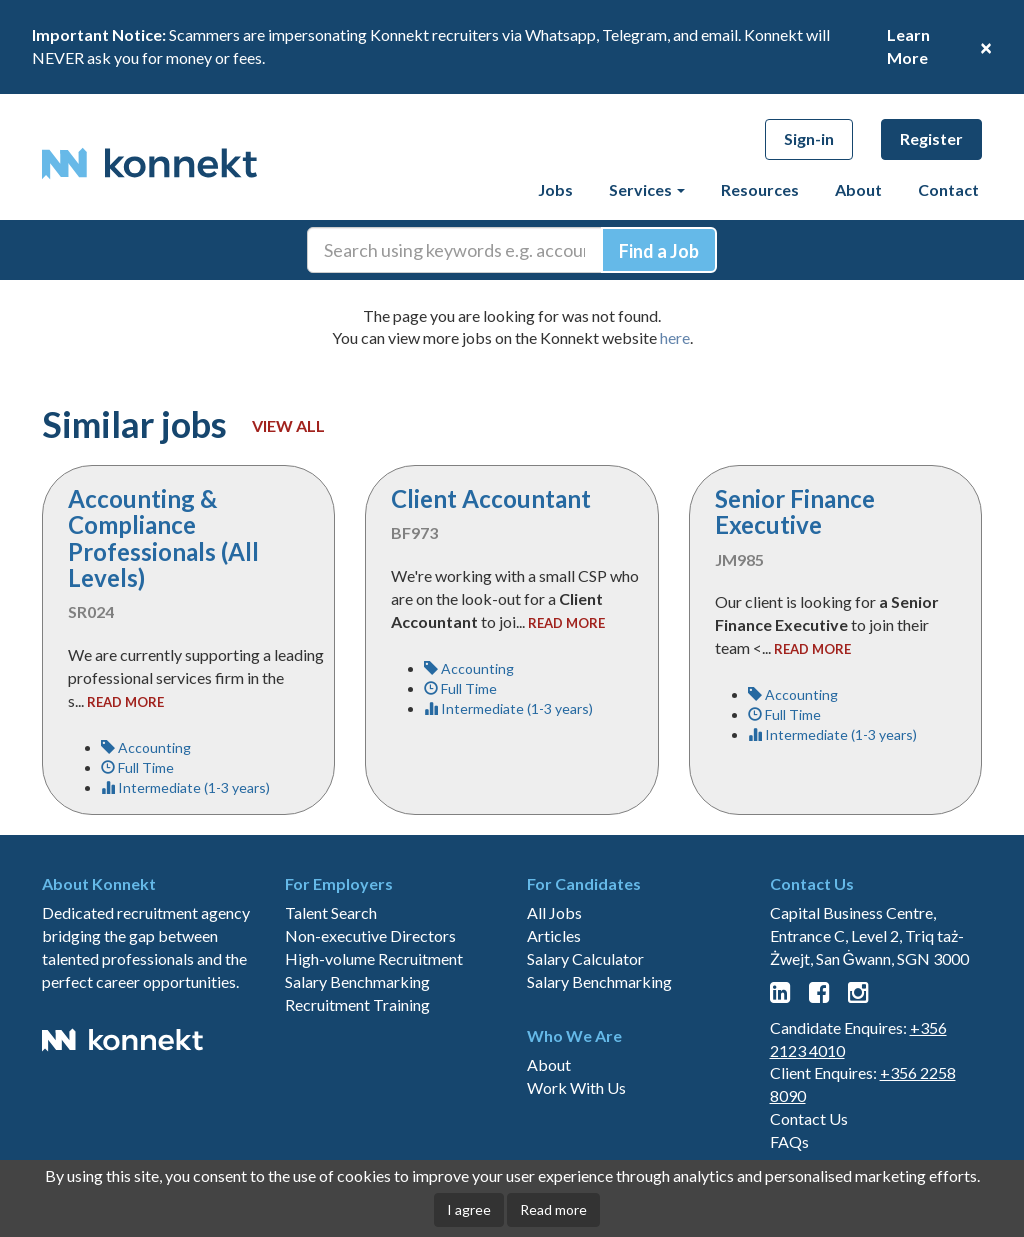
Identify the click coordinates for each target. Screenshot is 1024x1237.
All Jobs (554, 912)
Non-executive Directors (370, 935)
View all (288, 425)
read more (125, 702)
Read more (553, 1209)
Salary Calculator (585, 958)
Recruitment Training (357, 1004)
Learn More (908, 46)
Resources (760, 189)
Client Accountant (491, 498)
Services (647, 189)
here (675, 337)
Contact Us (809, 1118)
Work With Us (576, 1087)
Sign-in (809, 138)
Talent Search (331, 912)
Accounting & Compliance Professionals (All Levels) (163, 538)
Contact (948, 189)
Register (931, 138)
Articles (554, 935)
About (858, 189)
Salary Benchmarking (357, 981)
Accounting (146, 747)
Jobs (555, 189)
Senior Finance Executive (795, 511)
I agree (469, 1209)
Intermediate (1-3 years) (185, 787)
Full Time (137, 767)
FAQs (789, 1141)
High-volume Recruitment (374, 958)
